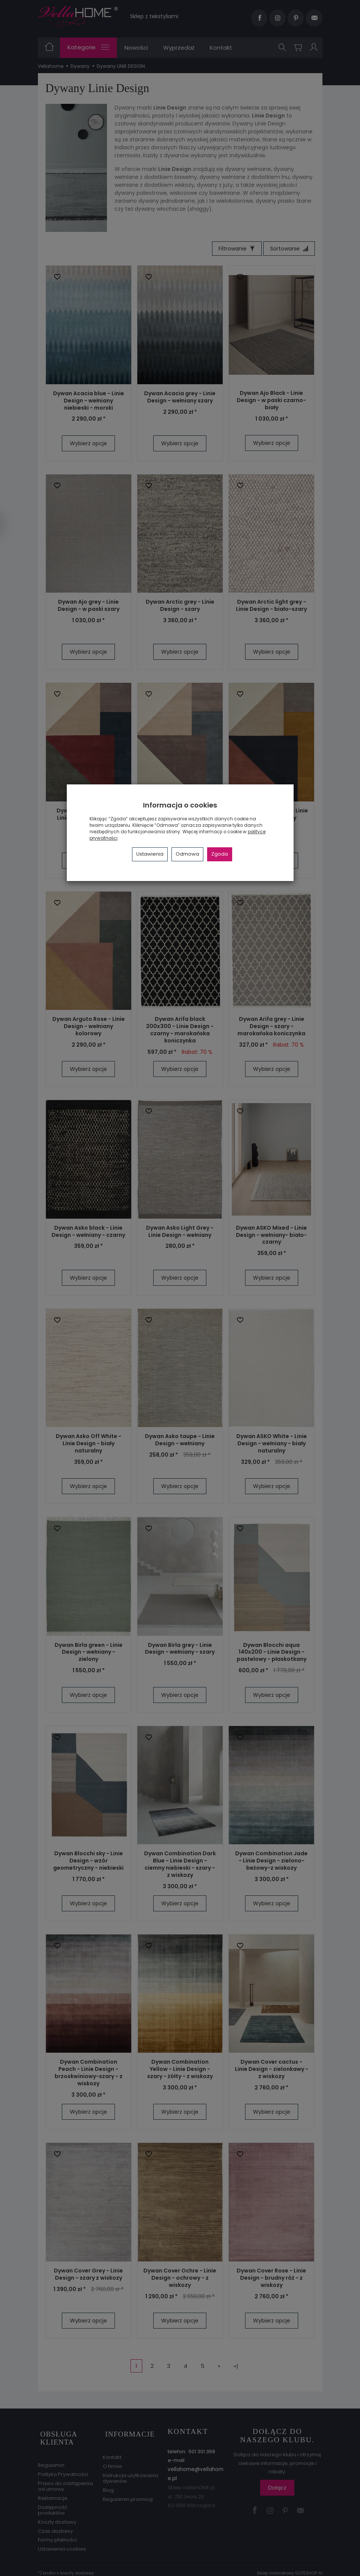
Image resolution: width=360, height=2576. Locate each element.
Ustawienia (149, 854)
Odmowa (187, 854)
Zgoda (219, 854)
